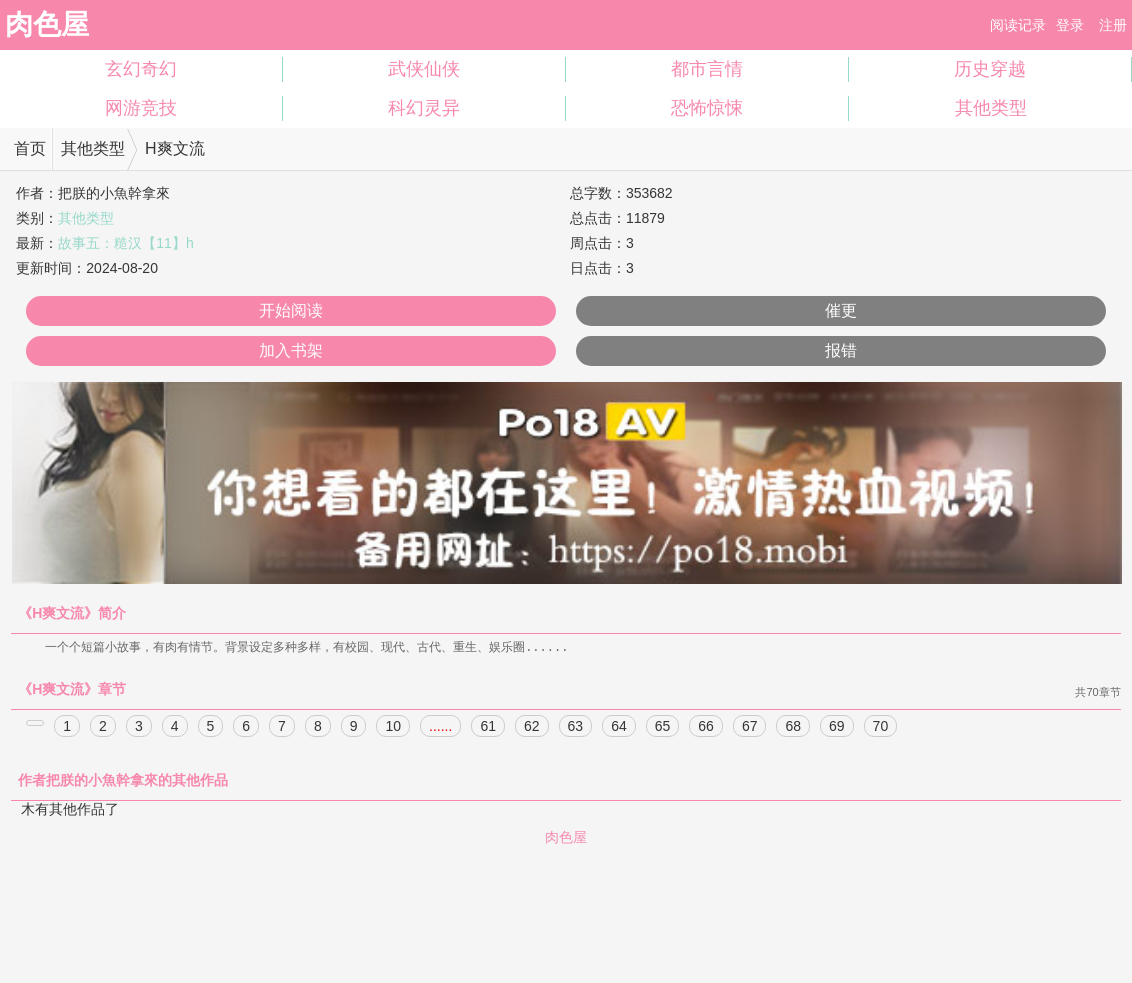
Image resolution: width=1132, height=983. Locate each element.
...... (440, 727)
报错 (841, 350)
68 (793, 727)
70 (881, 727)
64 (619, 727)
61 (488, 727)
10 (393, 727)
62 (532, 727)
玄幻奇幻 (141, 69)
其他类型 (991, 108)
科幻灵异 (424, 108)
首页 (30, 148)
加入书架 (291, 350)
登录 (1070, 25)
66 (706, 727)
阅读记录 (1018, 25)
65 (663, 727)
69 (837, 727)
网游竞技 (141, 108)
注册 (1113, 25)
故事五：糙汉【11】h (125, 243)
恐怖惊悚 (707, 108)
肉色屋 (47, 24)
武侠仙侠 (424, 69)
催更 (841, 310)
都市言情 (707, 69)
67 (750, 727)
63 (576, 727)
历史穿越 (990, 69)
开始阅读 (291, 310)
